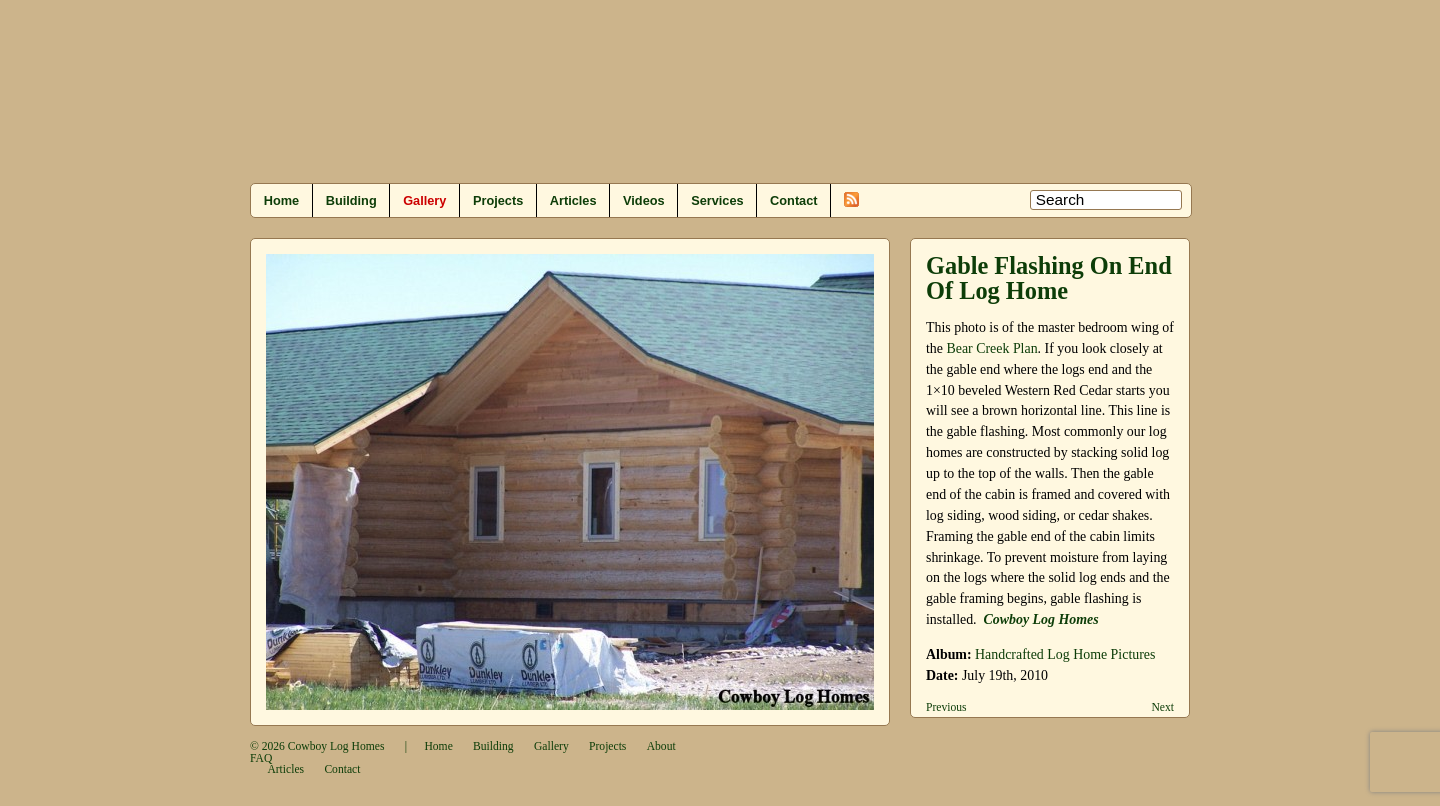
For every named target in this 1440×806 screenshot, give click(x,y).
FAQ (261, 758)
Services (717, 200)
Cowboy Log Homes (336, 746)
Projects (498, 200)
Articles (573, 200)
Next (1162, 707)
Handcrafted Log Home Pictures (1065, 654)
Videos (644, 200)
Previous (946, 707)
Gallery (424, 200)
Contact (793, 200)
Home (281, 200)
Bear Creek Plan (991, 348)
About (661, 746)
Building (351, 200)
